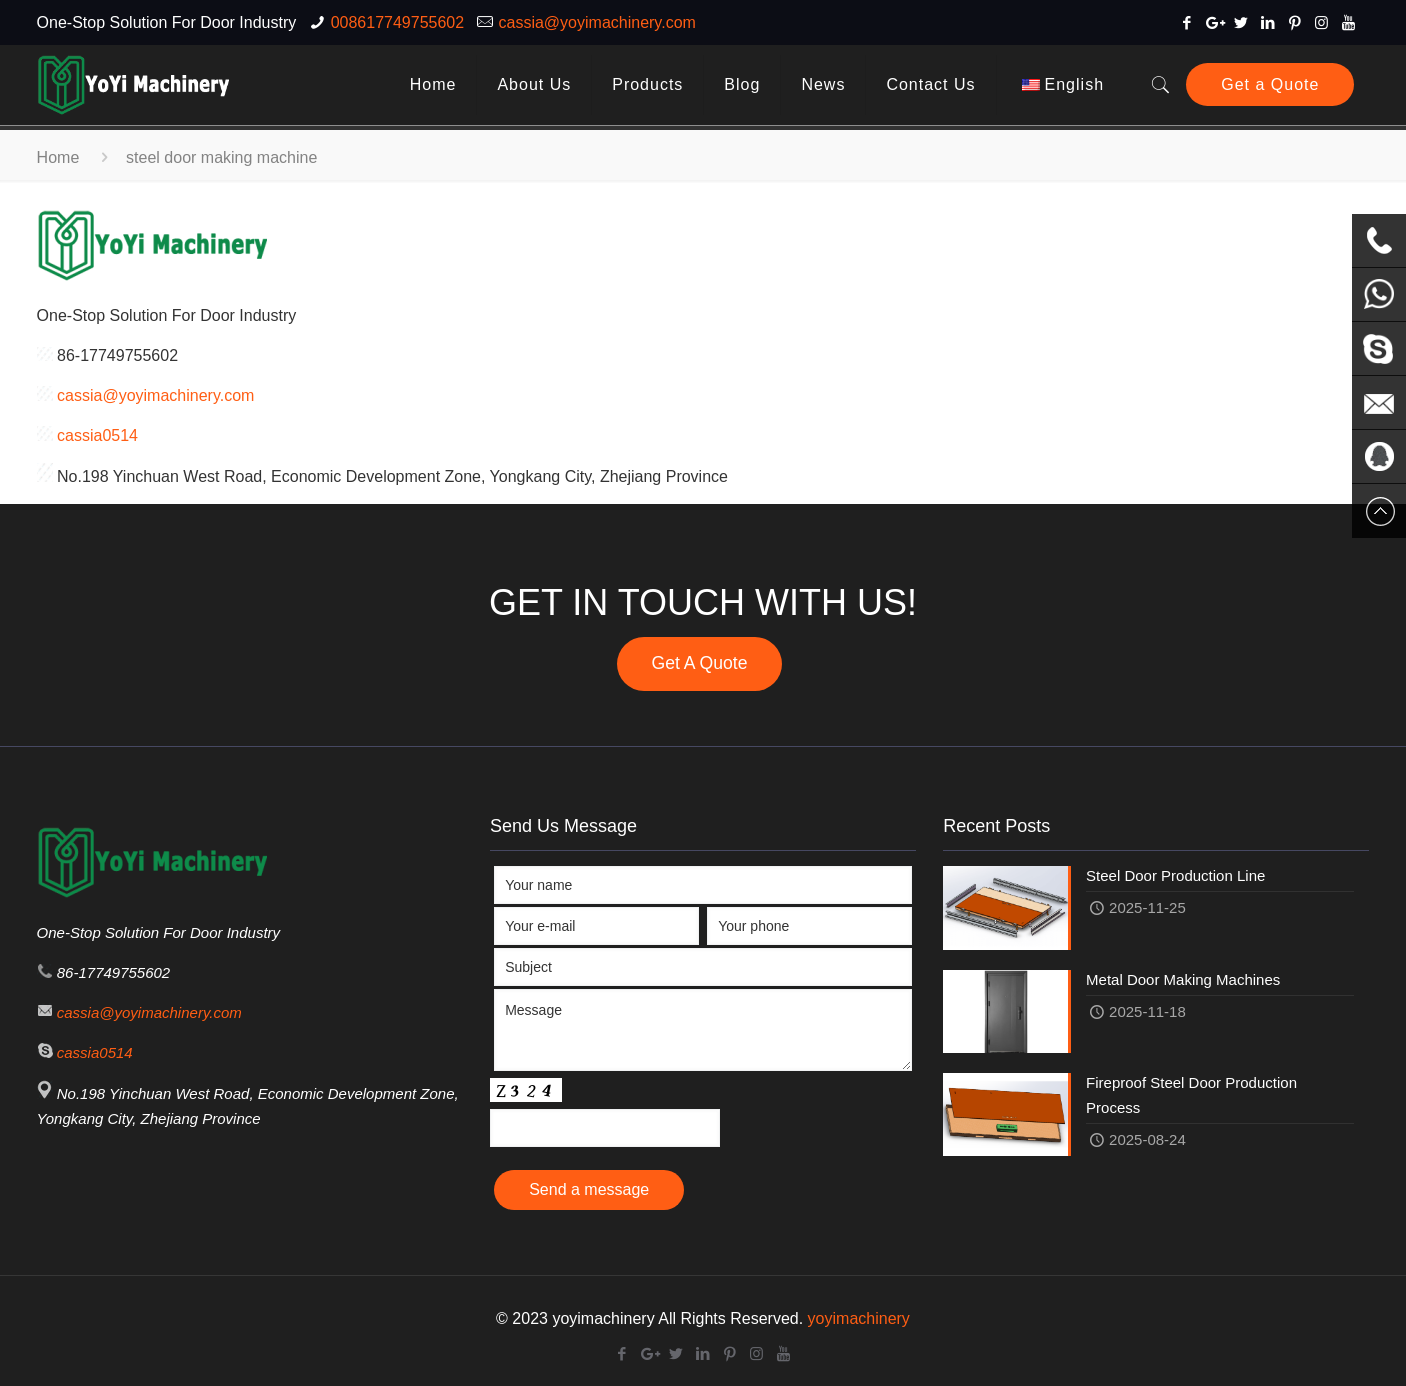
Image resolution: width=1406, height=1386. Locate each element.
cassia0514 (97, 435)
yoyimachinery (859, 1318)
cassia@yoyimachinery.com (597, 22)
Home (58, 157)
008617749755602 (397, 22)
